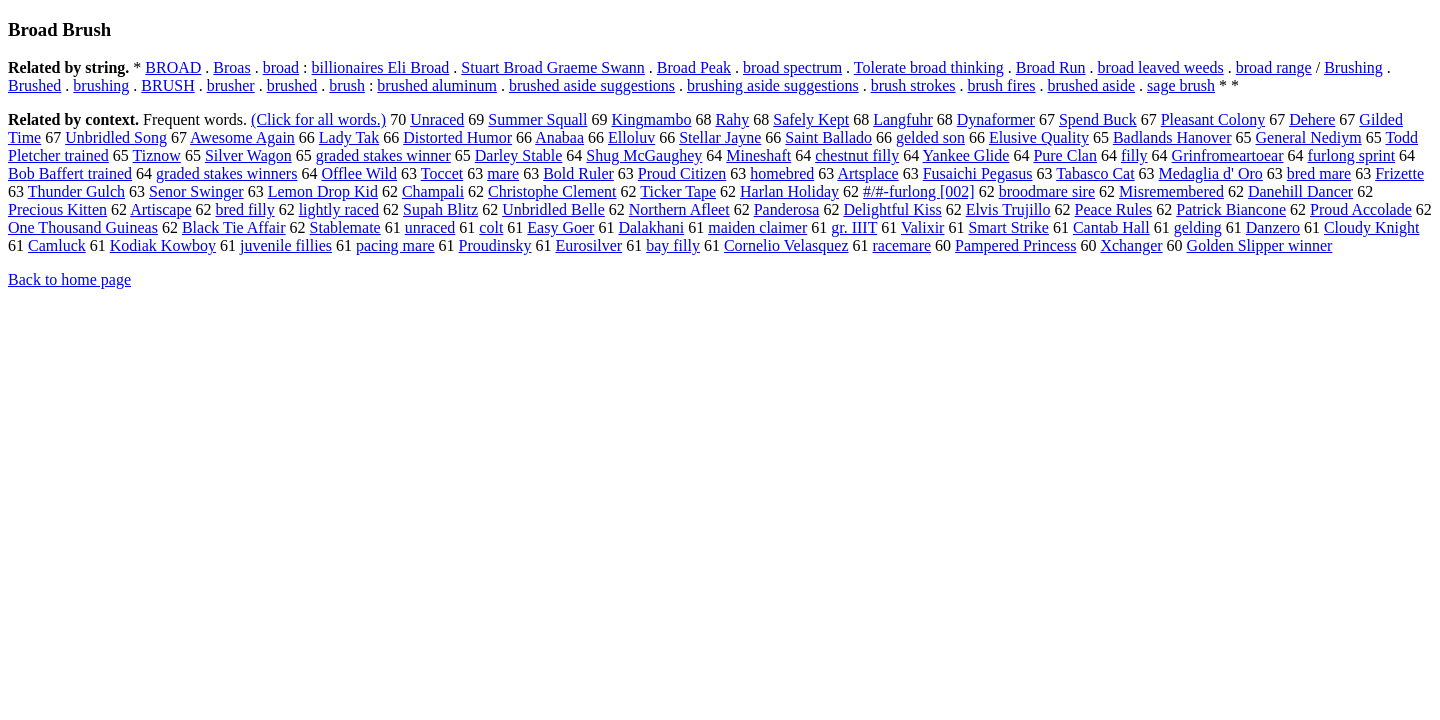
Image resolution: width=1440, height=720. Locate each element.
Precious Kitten (57, 209)
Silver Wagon (248, 155)
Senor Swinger (196, 191)
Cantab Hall (1111, 227)
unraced (430, 227)
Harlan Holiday (789, 191)
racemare (901, 245)
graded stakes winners (226, 173)
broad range (1274, 67)
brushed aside (1092, 85)
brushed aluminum (437, 85)
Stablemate (345, 227)
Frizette (1399, 173)
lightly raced (339, 209)
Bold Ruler (578, 173)
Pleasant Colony (1213, 119)
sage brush (1181, 85)
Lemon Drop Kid (323, 191)
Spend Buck (1098, 119)
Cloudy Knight (1372, 227)
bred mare (1319, 173)
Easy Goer (560, 227)
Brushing (1353, 67)
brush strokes (913, 85)
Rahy (732, 119)
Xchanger (1131, 245)
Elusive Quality (1039, 137)
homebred (782, 173)
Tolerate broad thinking (929, 67)
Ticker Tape (678, 191)
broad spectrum (792, 67)
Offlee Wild (359, 173)
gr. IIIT (854, 227)
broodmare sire (1047, 191)
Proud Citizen (682, 173)
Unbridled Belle (553, 209)
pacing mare (395, 245)
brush (347, 85)
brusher (231, 85)
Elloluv (631, 137)
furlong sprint (1352, 155)
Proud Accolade (1361, 209)
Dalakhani (651, 227)
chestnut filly (857, 155)
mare (503, 173)
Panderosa (787, 209)
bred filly (245, 209)
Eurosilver (589, 245)
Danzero (1273, 227)
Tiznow (157, 155)
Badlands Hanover (1172, 137)
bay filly (673, 245)
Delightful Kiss (892, 209)
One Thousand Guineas (83, 227)
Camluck (57, 245)
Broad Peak (694, 67)
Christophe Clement (552, 191)
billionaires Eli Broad (381, 67)
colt (491, 227)
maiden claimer (757, 227)
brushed (292, 85)
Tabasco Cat (1095, 173)
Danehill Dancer (1300, 191)
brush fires (1002, 85)
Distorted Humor (457, 137)
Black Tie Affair (234, 227)
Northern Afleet (679, 209)
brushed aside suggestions (592, 85)
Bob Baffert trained (70, 173)
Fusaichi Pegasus (978, 173)
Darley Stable (519, 155)
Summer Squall (537, 119)
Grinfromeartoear (1228, 155)
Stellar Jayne (720, 137)
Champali (433, 191)
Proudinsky (495, 245)
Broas (231, 67)
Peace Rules (1114, 209)
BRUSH (167, 85)
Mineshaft (758, 155)
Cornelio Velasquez (786, 245)
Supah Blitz (440, 209)
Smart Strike (1008, 227)
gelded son (930, 137)
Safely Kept (811, 119)
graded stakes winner (383, 155)
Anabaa (559, 137)
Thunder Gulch (76, 191)
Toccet (442, 173)
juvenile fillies (286, 245)
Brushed (34, 85)
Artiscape (160, 209)
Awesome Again (242, 137)
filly (1134, 155)
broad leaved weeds (1161, 67)
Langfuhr (903, 119)
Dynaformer (996, 119)
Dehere (1312, 119)
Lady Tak (349, 137)
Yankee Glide (966, 155)
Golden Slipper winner (1260, 245)
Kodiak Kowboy (163, 245)
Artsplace (867, 173)
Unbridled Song (116, 137)
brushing (101, 85)
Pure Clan (1065, 155)
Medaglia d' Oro (1211, 173)
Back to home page (69, 279)
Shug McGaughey (644, 155)
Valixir (923, 227)
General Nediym (1309, 137)
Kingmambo (651, 119)
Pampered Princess (1015, 245)
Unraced (437, 119)
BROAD (173, 67)
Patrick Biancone (1231, 209)
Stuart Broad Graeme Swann (553, 67)
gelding (1198, 227)
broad (281, 67)
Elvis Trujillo (1008, 209)
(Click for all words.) (318, 119)
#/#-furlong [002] (919, 191)
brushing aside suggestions (773, 85)
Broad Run (1051, 67)
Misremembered (1171, 191)
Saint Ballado (828, 137)
